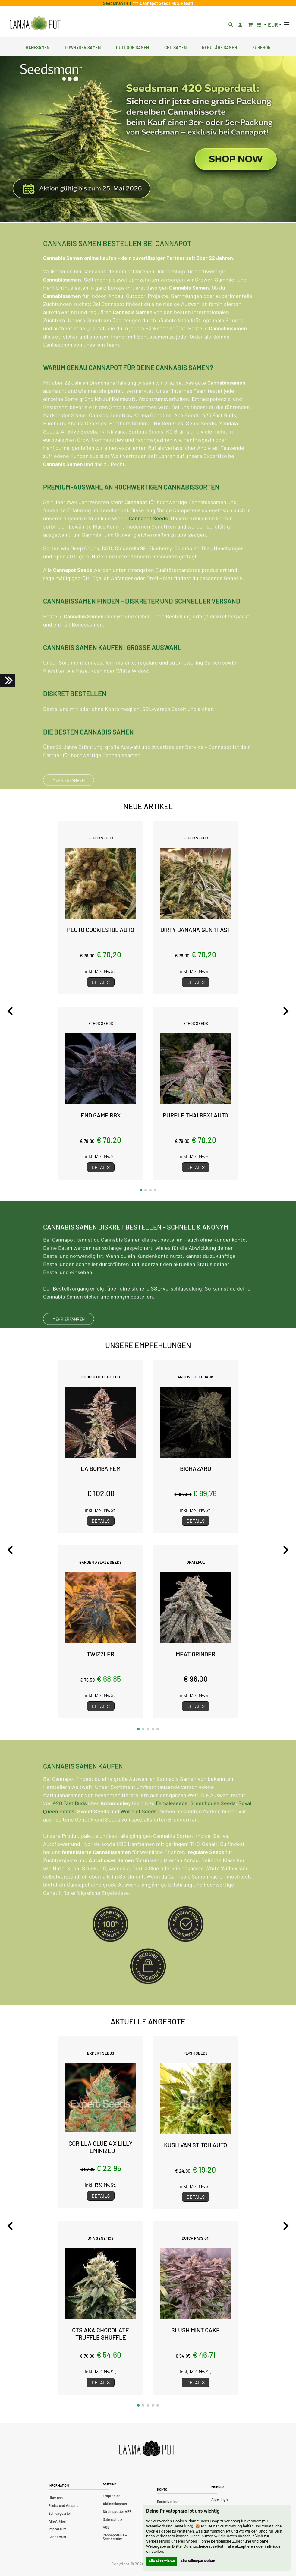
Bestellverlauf (168, 2501)
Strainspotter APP (117, 2511)
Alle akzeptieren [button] (162, 2561)
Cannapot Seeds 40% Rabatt (165, 3)
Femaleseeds (171, 1832)
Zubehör (261, 46)
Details (101, 982)
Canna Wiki (57, 2537)
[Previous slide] (10, 1011)
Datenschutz (112, 2519)
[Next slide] (286, 1011)
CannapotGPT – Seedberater (115, 2536)
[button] (141, 1190)
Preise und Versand (64, 2505)
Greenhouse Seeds (213, 1832)
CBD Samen (175, 46)
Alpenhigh (219, 2499)
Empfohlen (112, 2496)
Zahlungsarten (60, 2513)
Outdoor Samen (132, 46)
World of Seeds (139, 1840)
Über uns (56, 2497)
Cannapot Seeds (148, 548)
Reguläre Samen (219, 46)
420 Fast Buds (70, 1832)
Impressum (57, 2529)
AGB (106, 2527)
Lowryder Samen (83, 46)
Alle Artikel (57, 2521)
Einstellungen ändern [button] (198, 2561)
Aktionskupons (115, 2503)
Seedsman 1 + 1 (118, 3)
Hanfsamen (37, 46)
